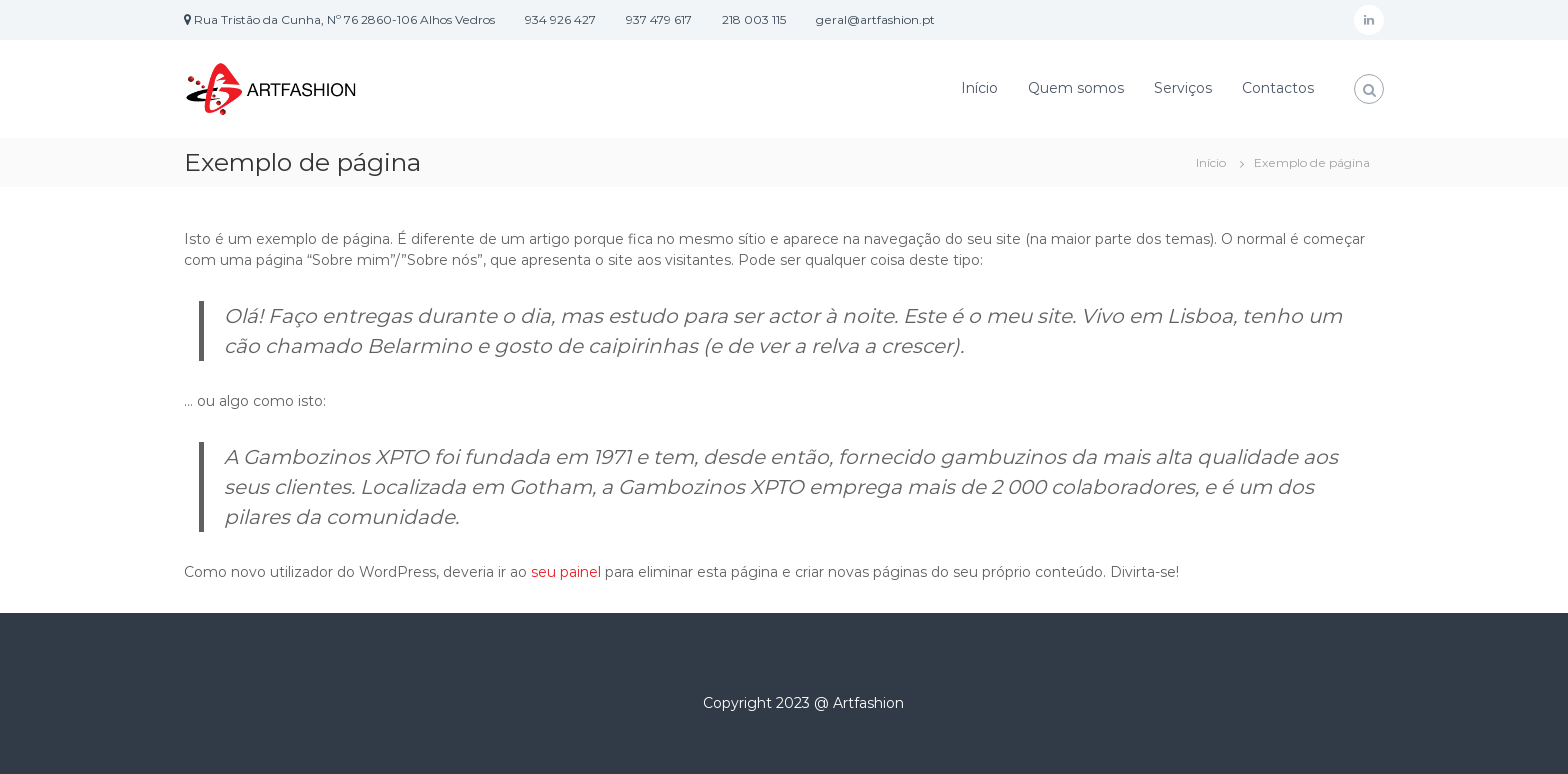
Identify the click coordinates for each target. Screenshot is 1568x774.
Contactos (1278, 88)
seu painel (566, 572)
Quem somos (1076, 88)
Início (979, 88)
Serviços (1183, 88)
